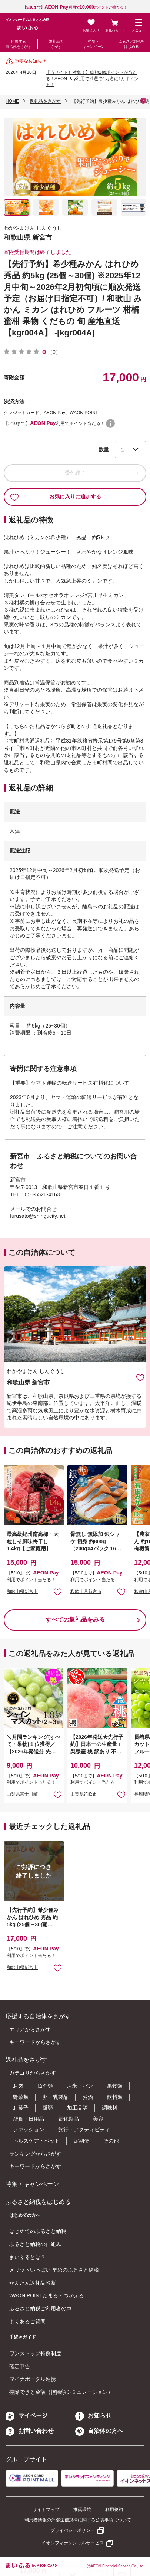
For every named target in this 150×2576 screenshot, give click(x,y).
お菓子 (21, 2108)
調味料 (109, 2108)
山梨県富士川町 (22, 1794)
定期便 (81, 2141)
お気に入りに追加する (55, 496)
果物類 (115, 2086)
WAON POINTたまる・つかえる (46, 2295)
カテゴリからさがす (32, 2073)
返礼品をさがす (56, 44)
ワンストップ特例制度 (35, 2353)
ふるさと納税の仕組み (35, 2244)
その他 (111, 2141)
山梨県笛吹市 (83, 1794)
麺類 (48, 2108)
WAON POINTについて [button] (110, 423)
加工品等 (77, 2108)
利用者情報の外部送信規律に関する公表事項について (77, 2520)
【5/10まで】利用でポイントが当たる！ (75, 7)
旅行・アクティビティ (84, 2130)
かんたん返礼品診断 (32, 2283)
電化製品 (68, 2119)
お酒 (88, 2097)
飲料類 (115, 2097)
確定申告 (19, 2366)
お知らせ (93, 2415)
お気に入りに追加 (140, 1377)
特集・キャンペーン (94, 44)
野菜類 (21, 2097)
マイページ (27, 2415)
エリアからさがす (30, 2029)
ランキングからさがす (35, 2154)
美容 (98, 2119)
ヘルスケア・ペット (36, 2141)
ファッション (28, 2130)
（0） (54, 352)
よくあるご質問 (27, 2321)
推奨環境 (82, 2509)
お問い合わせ (30, 2431)
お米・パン (80, 2086)
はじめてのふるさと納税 (37, 2231)
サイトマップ (46, 2509)
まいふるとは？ (27, 2257)
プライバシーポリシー (72, 2530)
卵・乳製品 (56, 2097)
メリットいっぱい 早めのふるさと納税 (54, 2270)
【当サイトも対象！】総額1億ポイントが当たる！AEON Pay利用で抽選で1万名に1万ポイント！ (92, 79)
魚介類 (45, 2086)
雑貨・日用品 (28, 2119)
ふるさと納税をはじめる (131, 44)
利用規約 (114, 2509)
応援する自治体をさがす (18, 44)
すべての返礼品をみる (75, 1619)
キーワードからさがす (35, 2042)
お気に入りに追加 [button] (57, 1591)
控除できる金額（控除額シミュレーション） (61, 2392)
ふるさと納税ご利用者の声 (40, 2308)
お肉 (18, 2086)
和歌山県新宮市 (22, 1591)
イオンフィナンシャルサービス (72, 2543)
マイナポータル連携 (32, 2379)
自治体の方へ (99, 2431)
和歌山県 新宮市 (28, 237)
